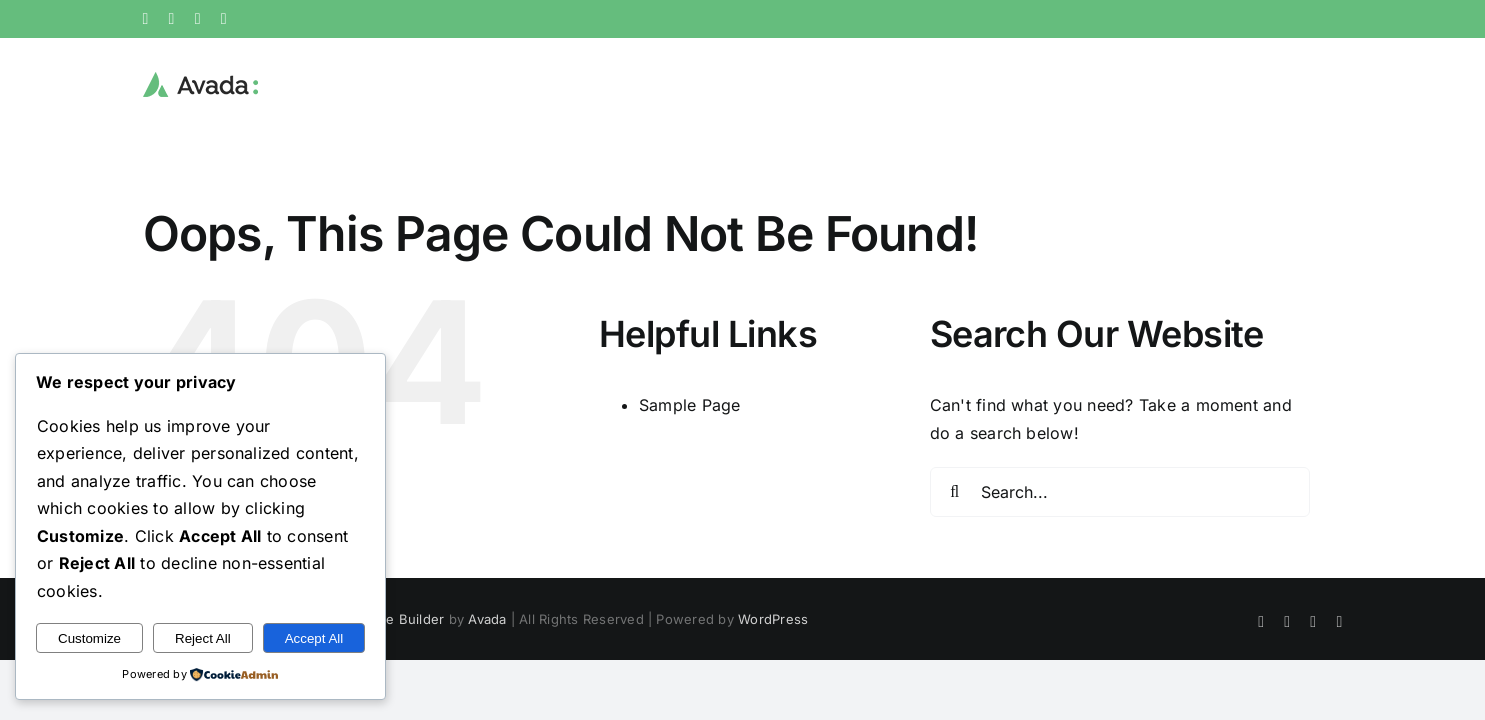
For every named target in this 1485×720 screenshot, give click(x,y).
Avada (487, 619)
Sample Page (690, 405)
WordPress (773, 619)
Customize (89, 638)
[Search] (955, 492)
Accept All (314, 638)
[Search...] (1120, 492)
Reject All (203, 638)
